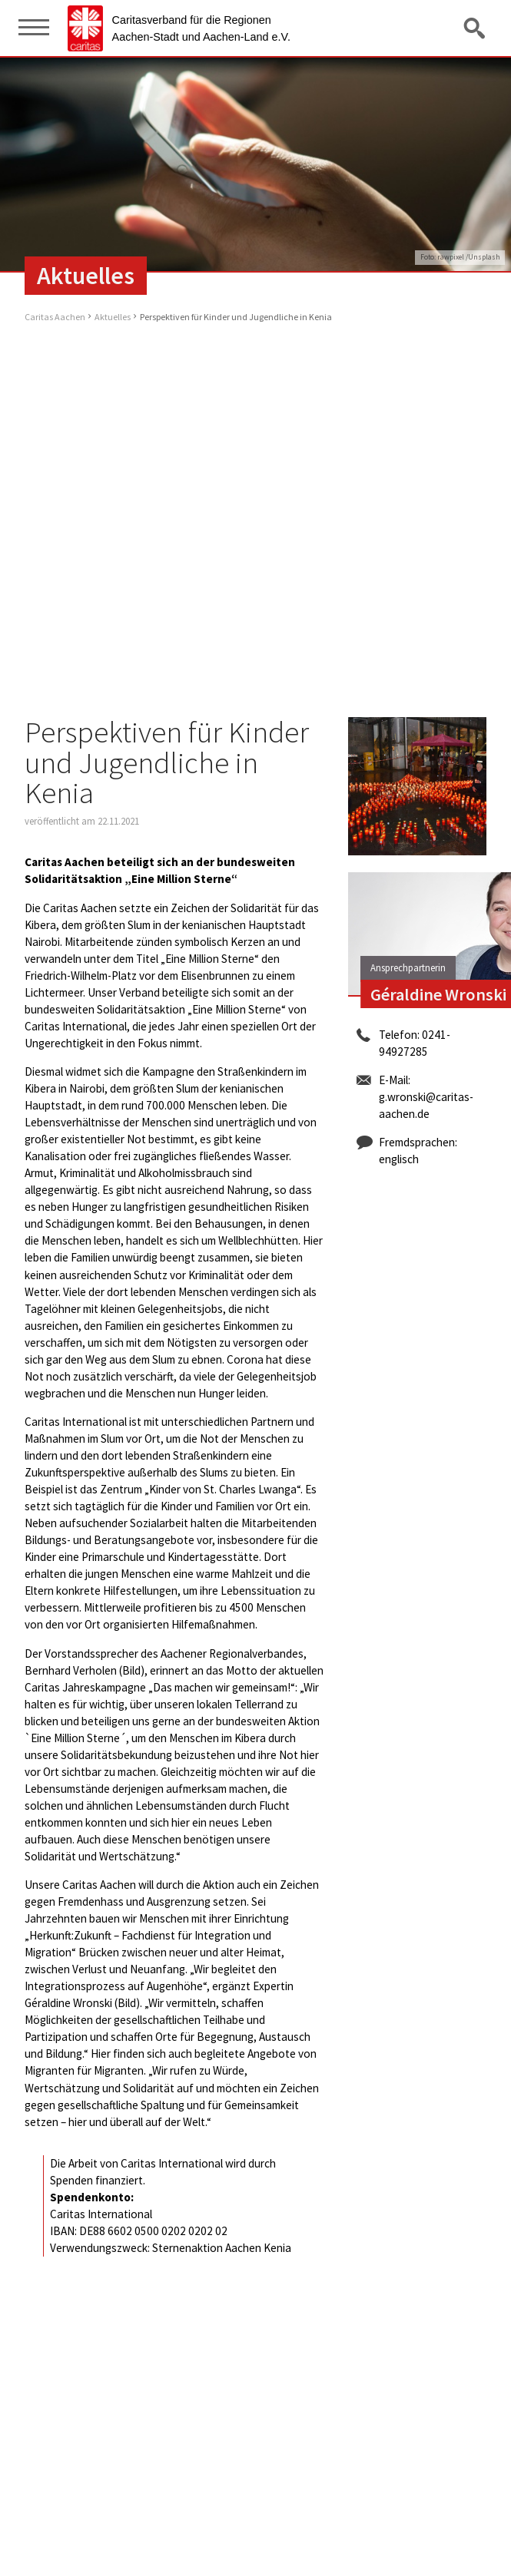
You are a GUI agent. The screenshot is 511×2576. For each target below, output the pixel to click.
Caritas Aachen (55, 316)
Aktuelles (113, 316)
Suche (475, 27)
